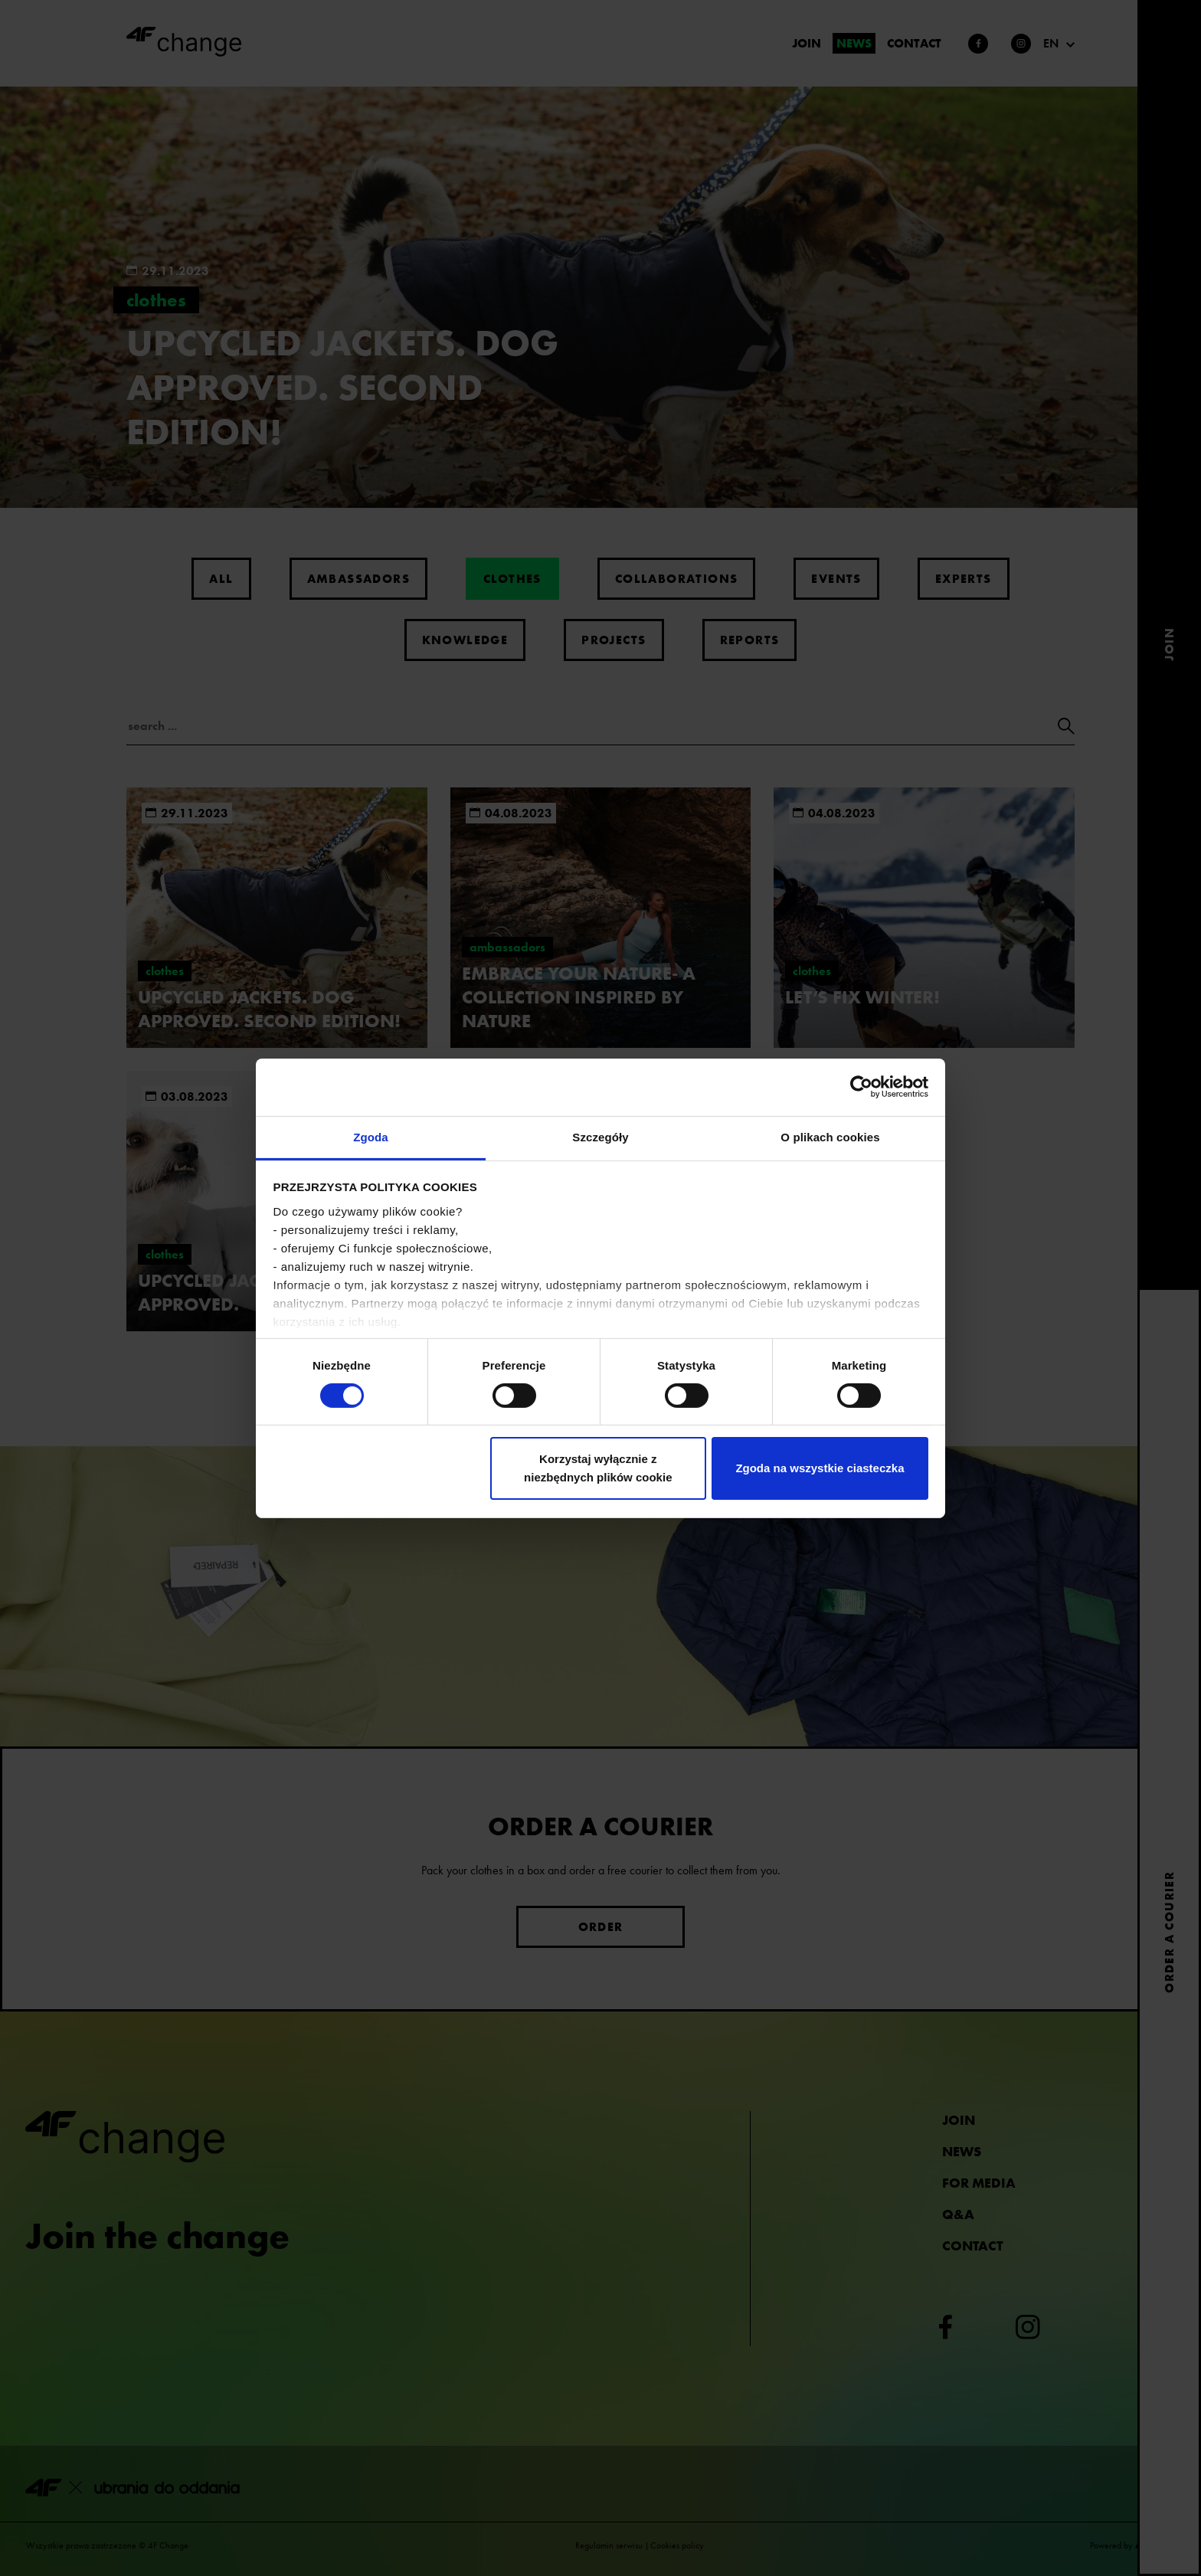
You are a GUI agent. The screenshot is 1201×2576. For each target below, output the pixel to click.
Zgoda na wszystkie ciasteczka (819, 1468)
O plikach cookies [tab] (829, 1136)
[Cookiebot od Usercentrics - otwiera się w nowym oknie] (861, 1086)
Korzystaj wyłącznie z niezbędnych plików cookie (598, 1468)
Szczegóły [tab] (600, 1136)
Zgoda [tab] (370, 1136)
